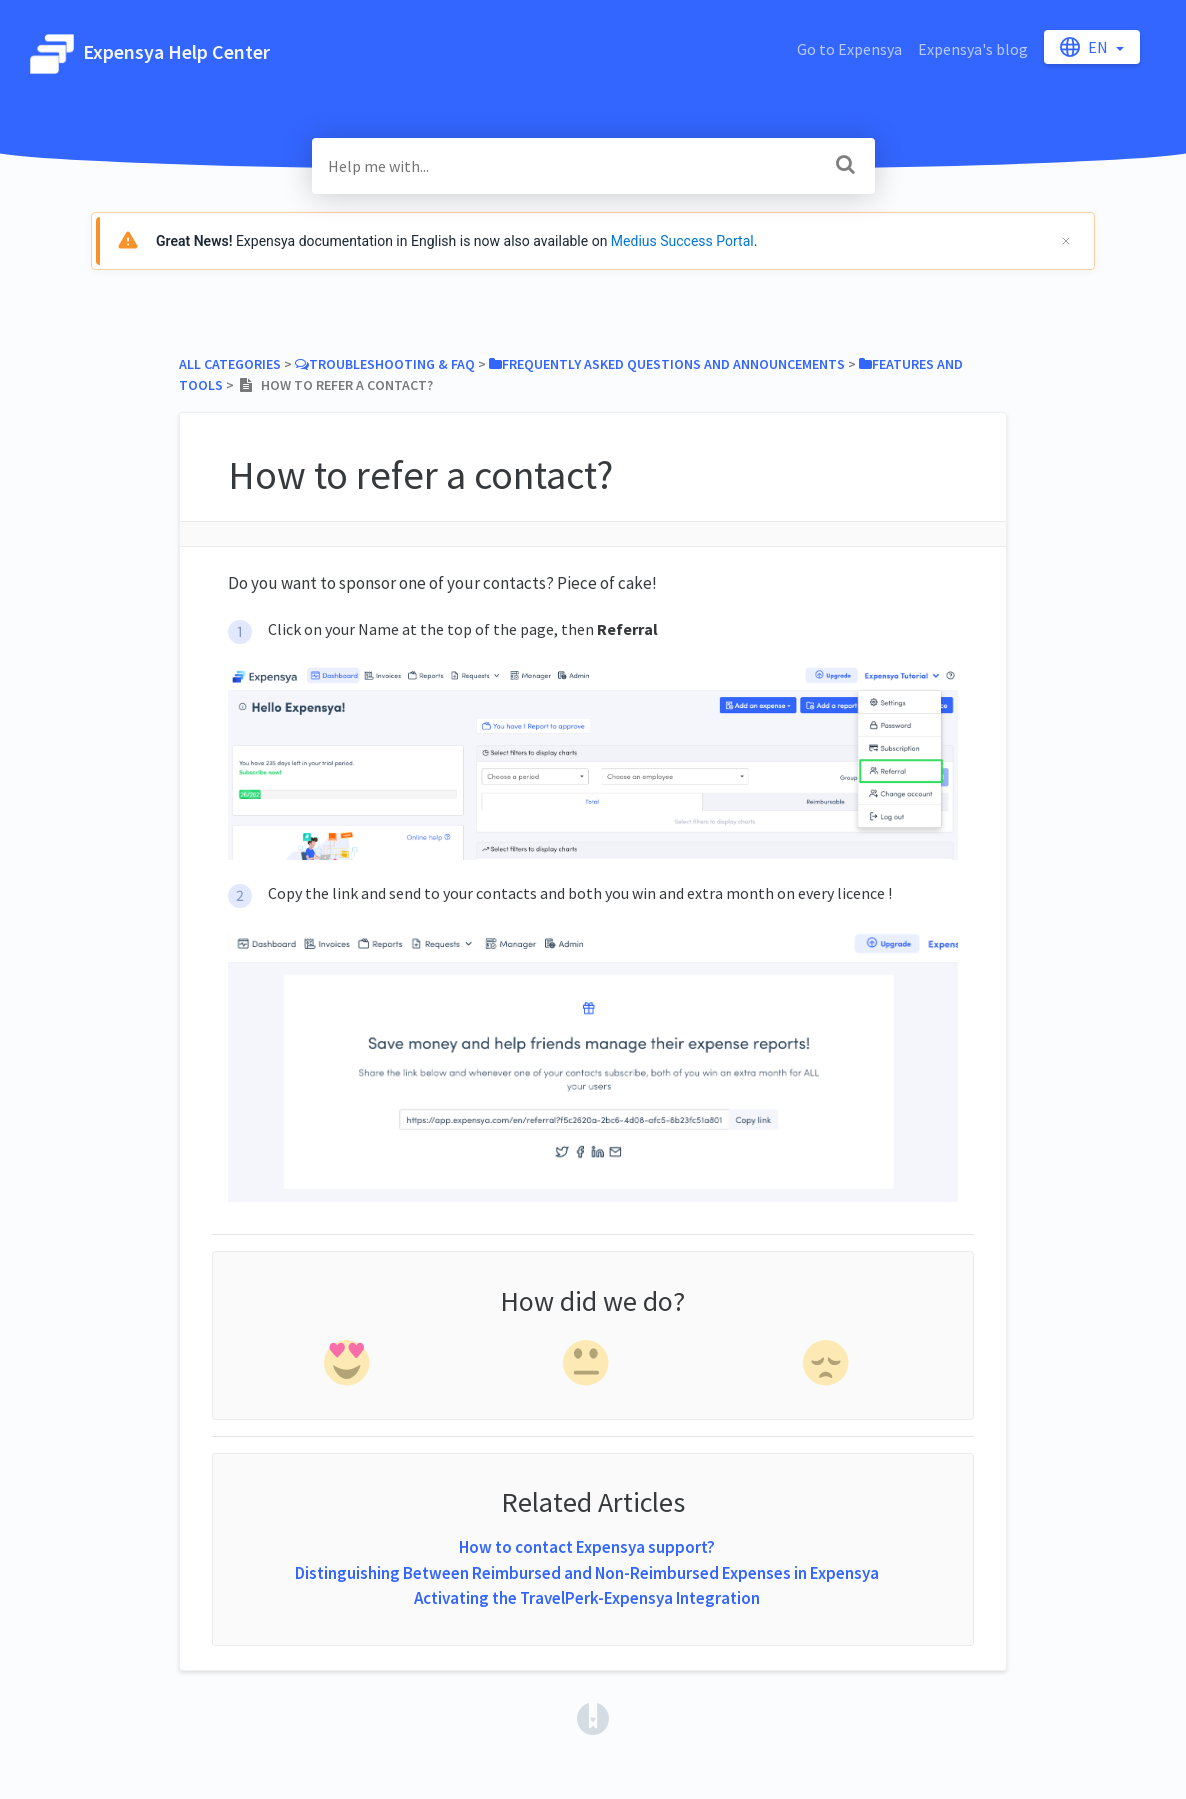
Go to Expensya (849, 49)
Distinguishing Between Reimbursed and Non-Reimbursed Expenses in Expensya (587, 1573)
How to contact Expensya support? (587, 1547)
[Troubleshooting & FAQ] (385, 364)
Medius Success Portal (682, 241)
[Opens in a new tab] (593, 1717)
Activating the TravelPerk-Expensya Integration (587, 1598)
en (1085, 47)
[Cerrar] (1066, 241)
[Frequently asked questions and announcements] (667, 364)
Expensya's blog (973, 49)
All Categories (230, 364)
